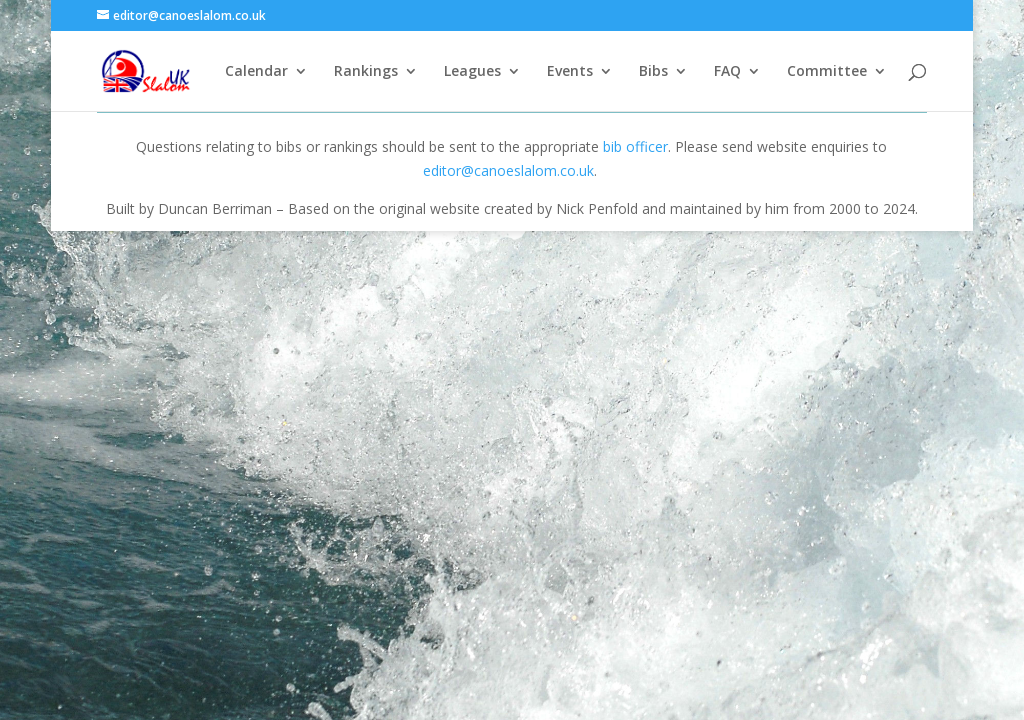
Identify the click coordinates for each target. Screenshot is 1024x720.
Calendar (256, 72)
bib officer (635, 146)
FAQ (727, 72)
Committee (827, 72)
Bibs (653, 72)
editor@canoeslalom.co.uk (508, 170)
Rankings (366, 72)
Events (570, 72)
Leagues (472, 72)
